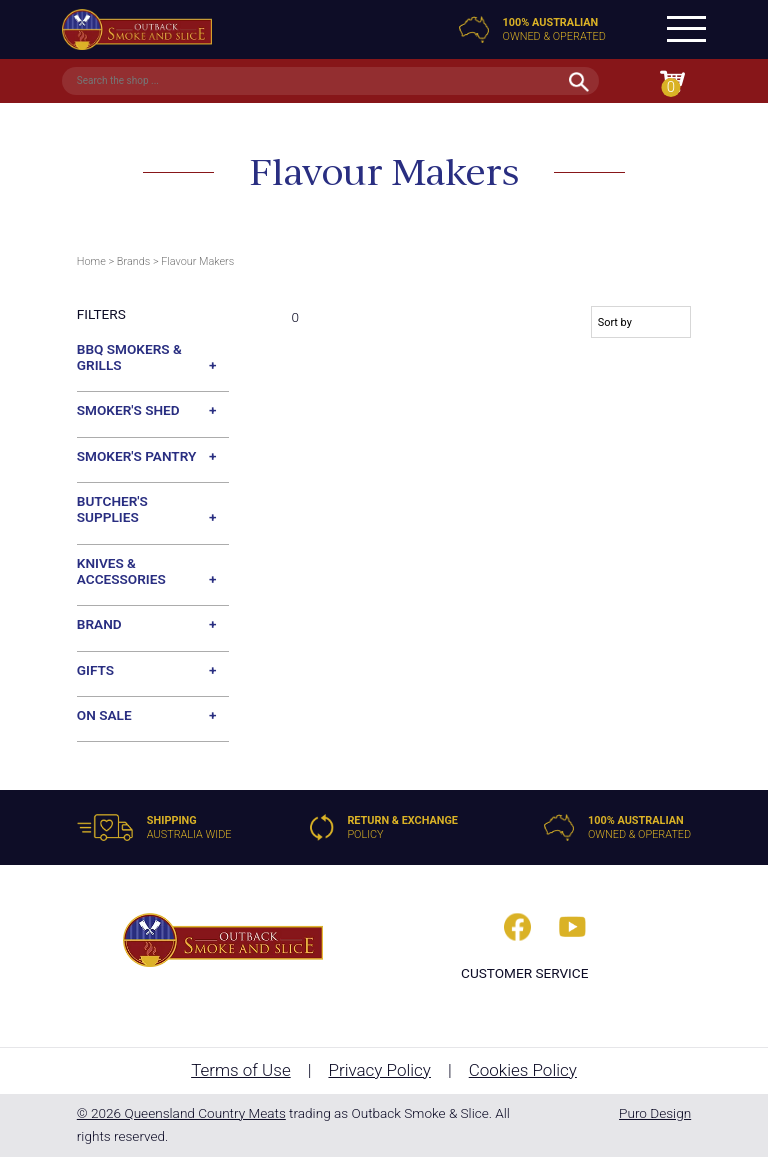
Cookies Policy (523, 1070)
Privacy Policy (379, 1070)
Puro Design (655, 1113)
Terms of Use (241, 1070)
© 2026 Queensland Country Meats (181, 1113)
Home (91, 261)
